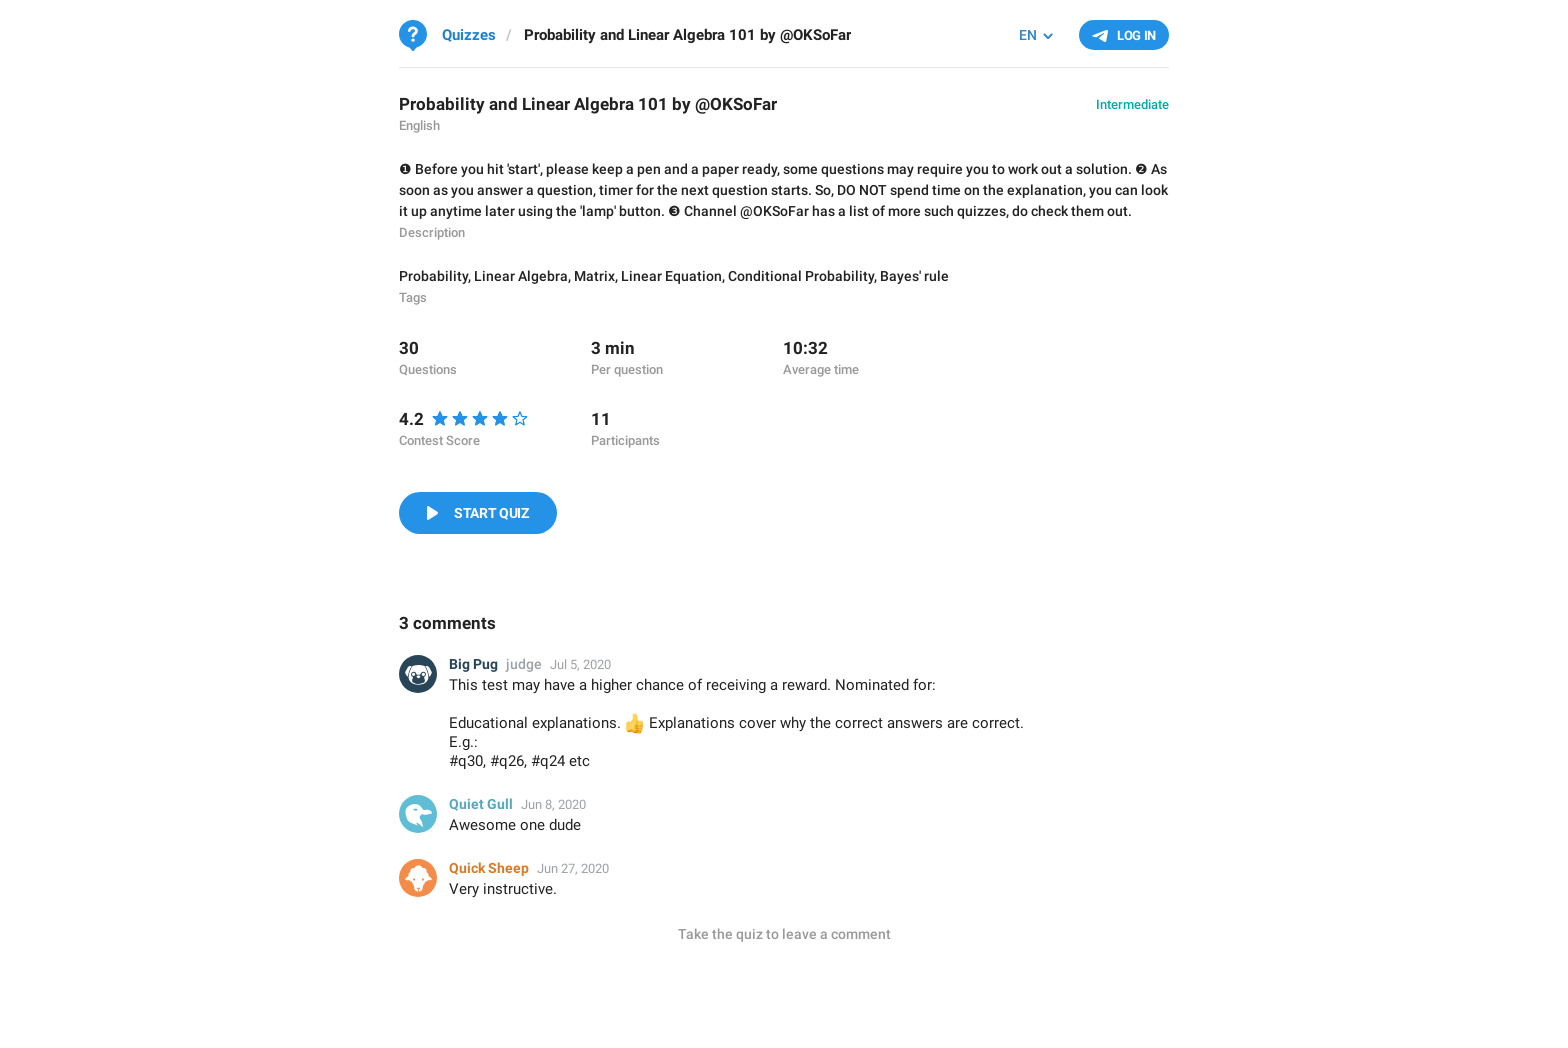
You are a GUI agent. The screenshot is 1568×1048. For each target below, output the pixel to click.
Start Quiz (491, 513)
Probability (433, 276)
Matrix (594, 276)
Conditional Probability (801, 276)
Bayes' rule (914, 276)
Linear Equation (671, 276)
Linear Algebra (521, 276)
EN (1028, 35)
